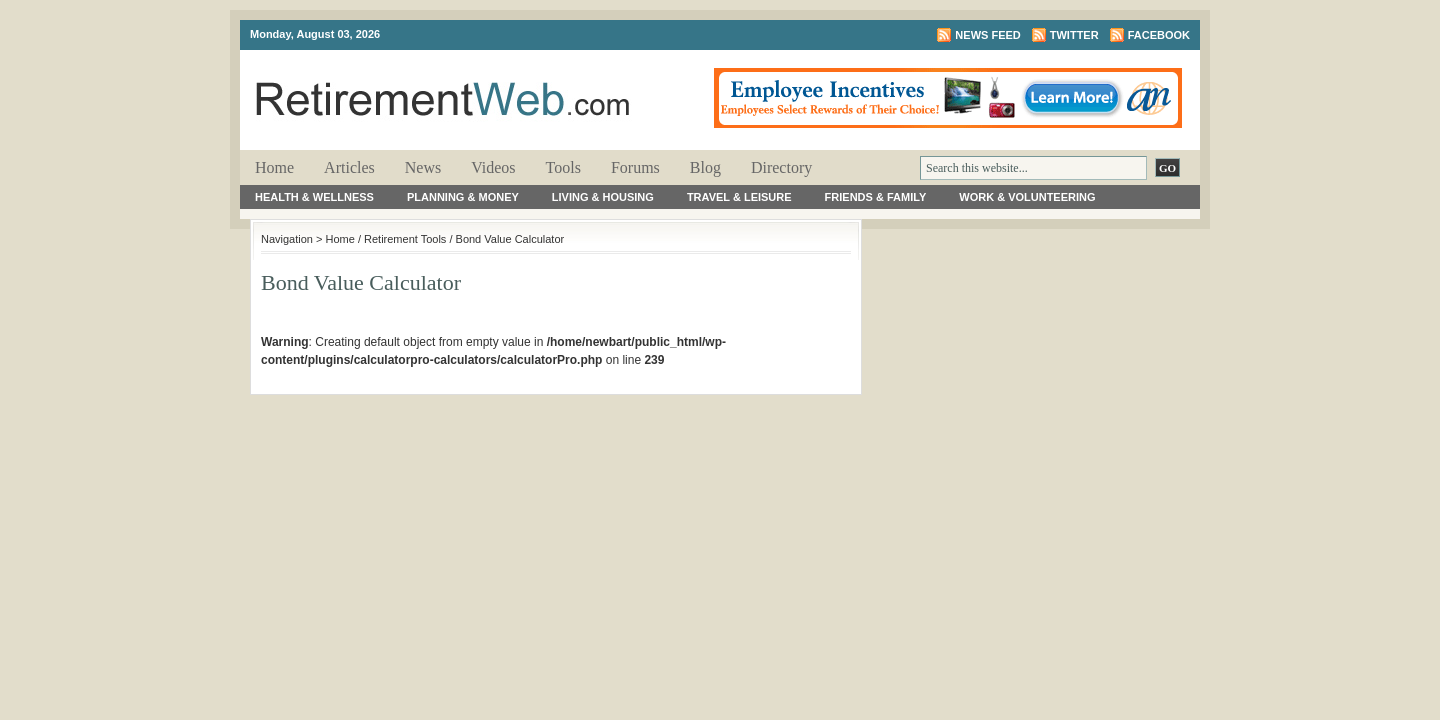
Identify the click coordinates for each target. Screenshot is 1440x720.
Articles (349, 167)
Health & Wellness (314, 197)
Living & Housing (603, 197)
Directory (781, 167)
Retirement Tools (405, 239)
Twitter (1074, 35)
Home (274, 167)
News (423, 167)
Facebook (1159, 35)
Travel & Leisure (739, 197)
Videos (493, 167)
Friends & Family (876, 197)
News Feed (987, 35)
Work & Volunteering (1027, 197)
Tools (563, 167)
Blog (705, 167)
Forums (635, 167)
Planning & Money (463, 197)
